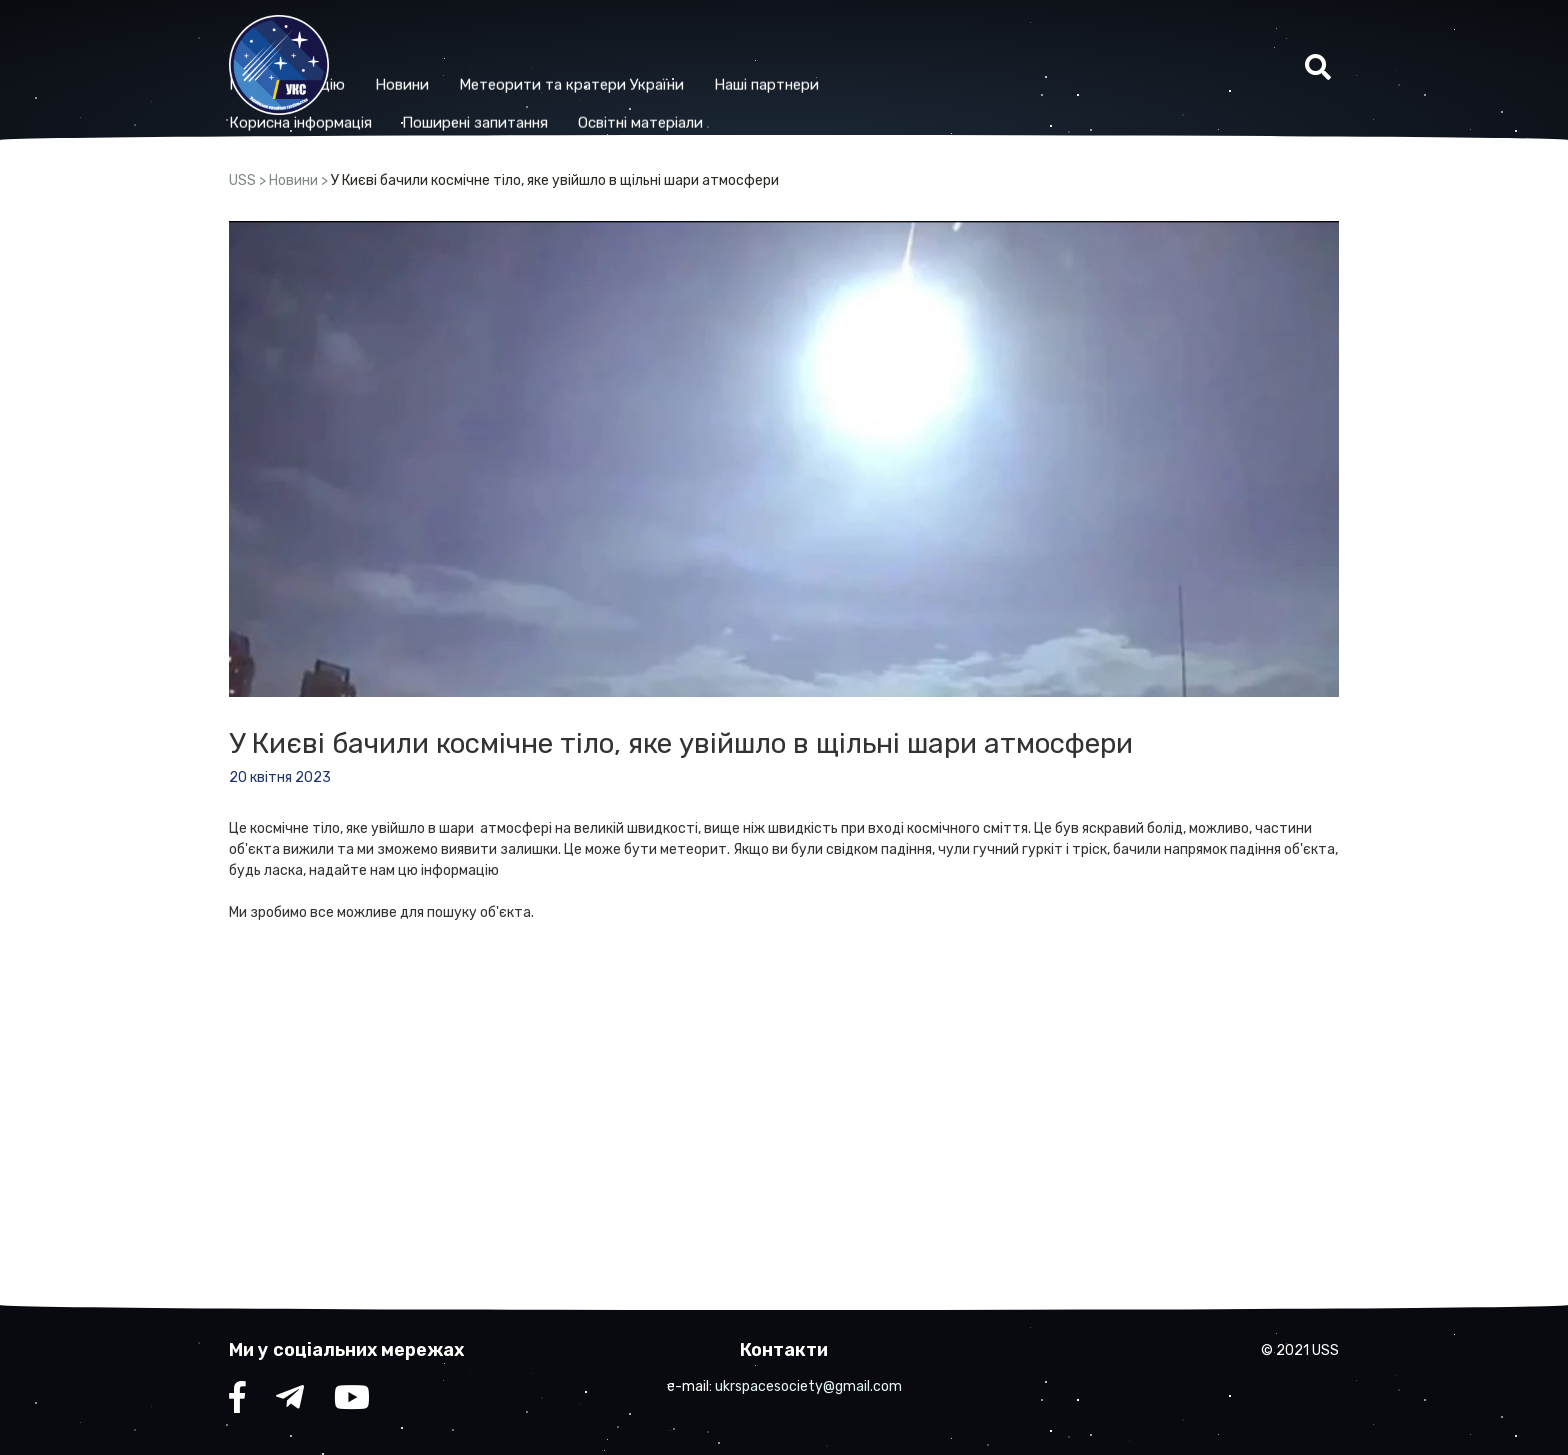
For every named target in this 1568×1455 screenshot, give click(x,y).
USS (242, 180)
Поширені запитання (605, 85)
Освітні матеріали (770, 85)
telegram (290, 1402)
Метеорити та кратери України (701, 47)
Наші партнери (896, 47)
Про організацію (417, 47)
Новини (532, 47)
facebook (237, 1402)
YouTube (352, 1402)
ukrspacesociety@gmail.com (808, 1386)
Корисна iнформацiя (430, 85)
